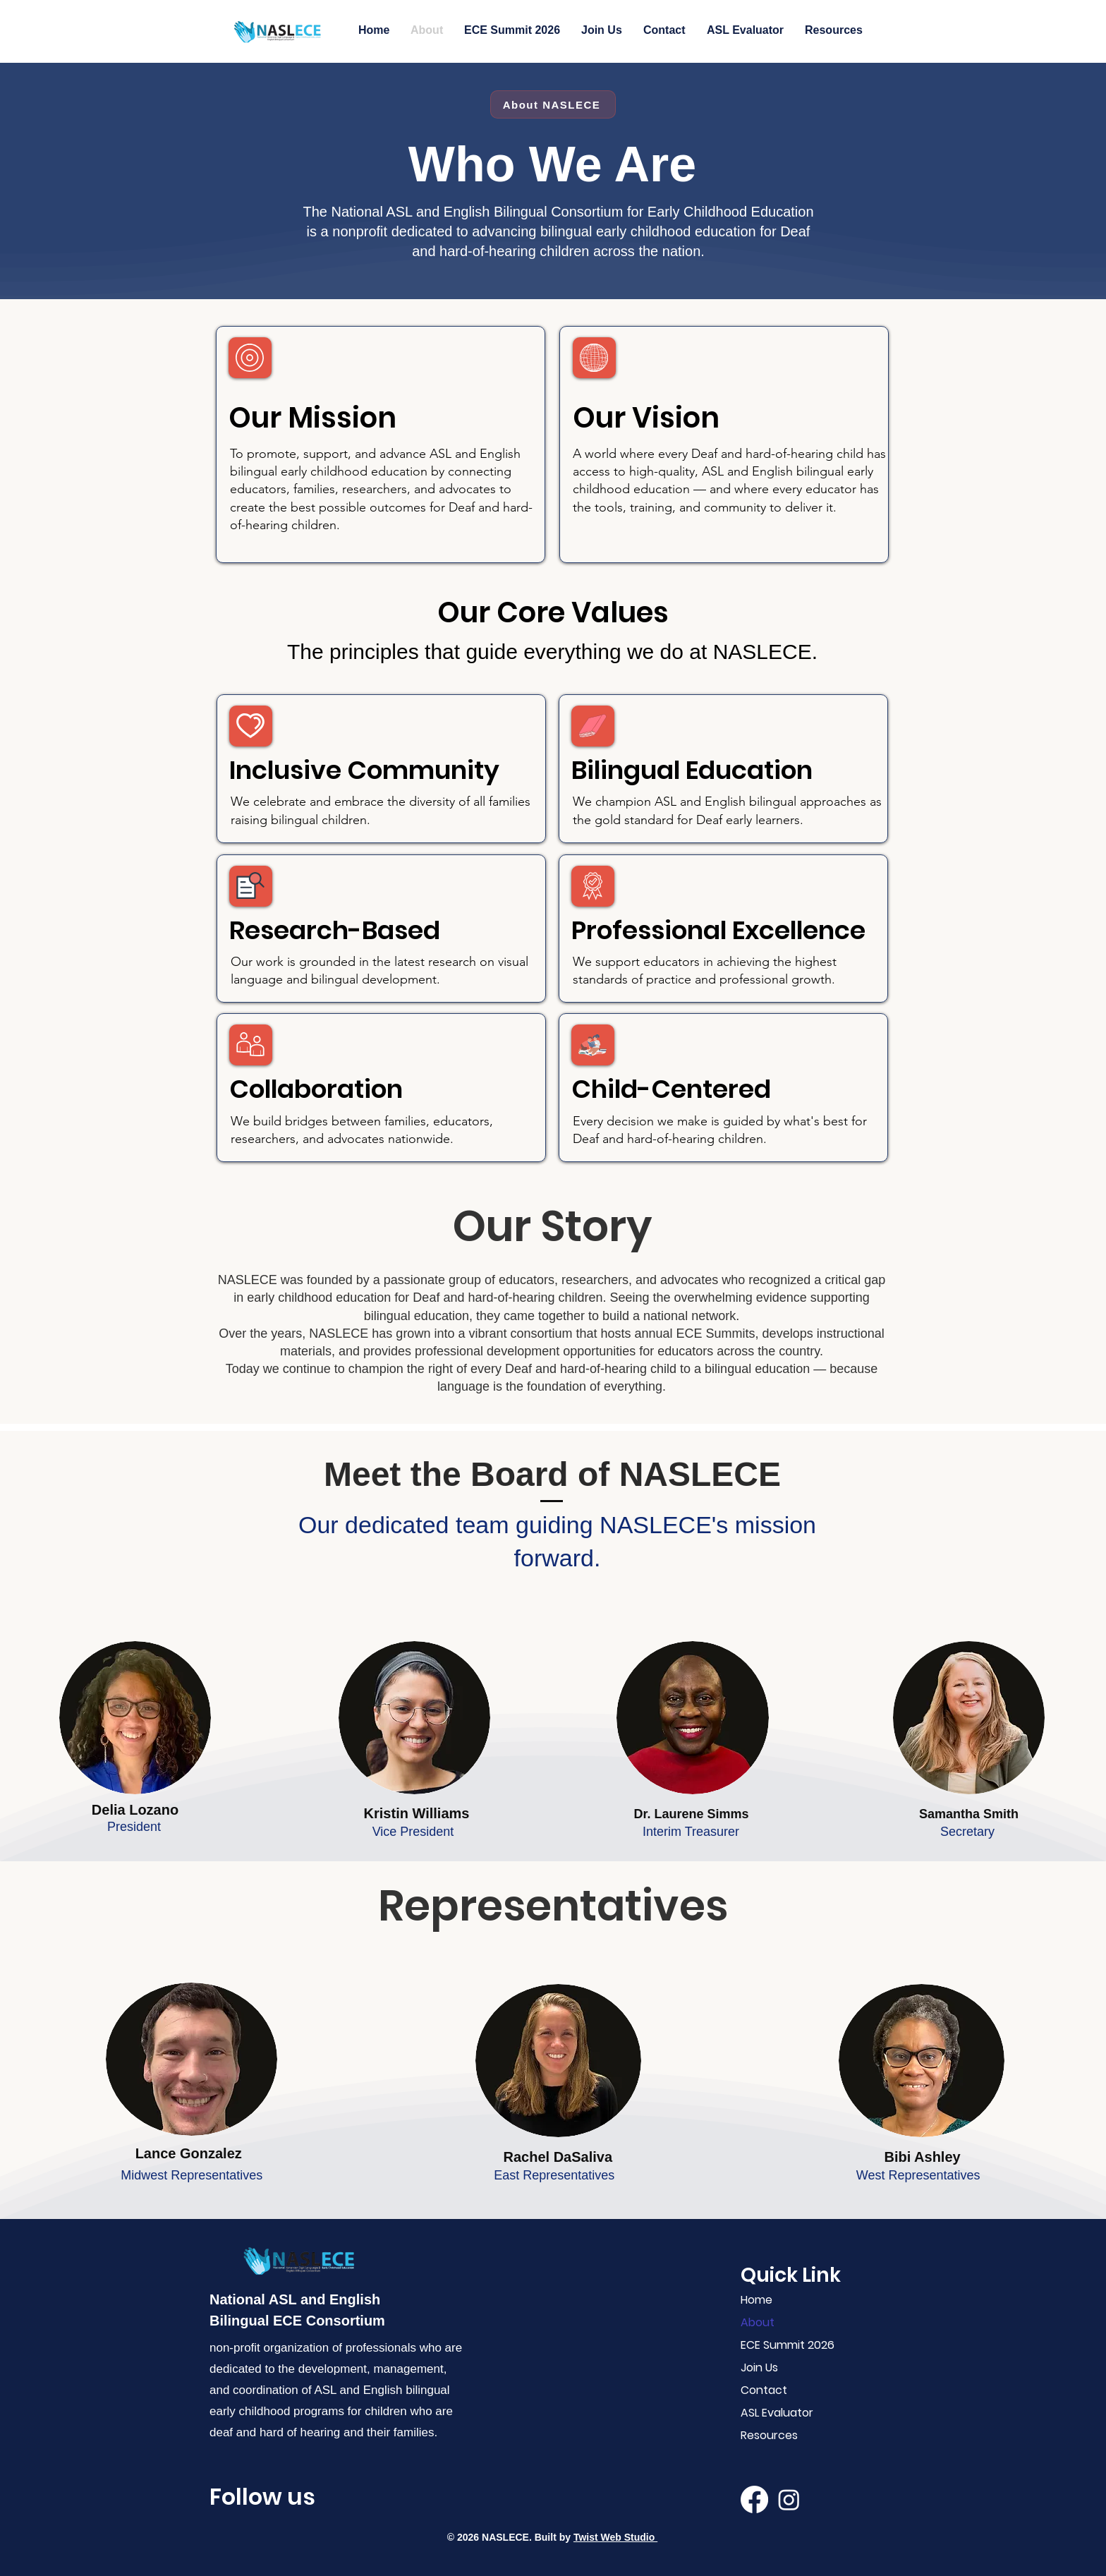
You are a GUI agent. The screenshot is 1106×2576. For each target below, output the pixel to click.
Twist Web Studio (615, 2537)
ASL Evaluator (777, 2413)
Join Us (759, 2367)
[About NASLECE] (553, 104)
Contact (764, 2390)
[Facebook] (754, 2499)
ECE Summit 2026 (784, 2345)
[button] (745, 30)
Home (756, 2300)
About (757, 2322)
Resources (769, 2435)
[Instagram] (789, 2499)
